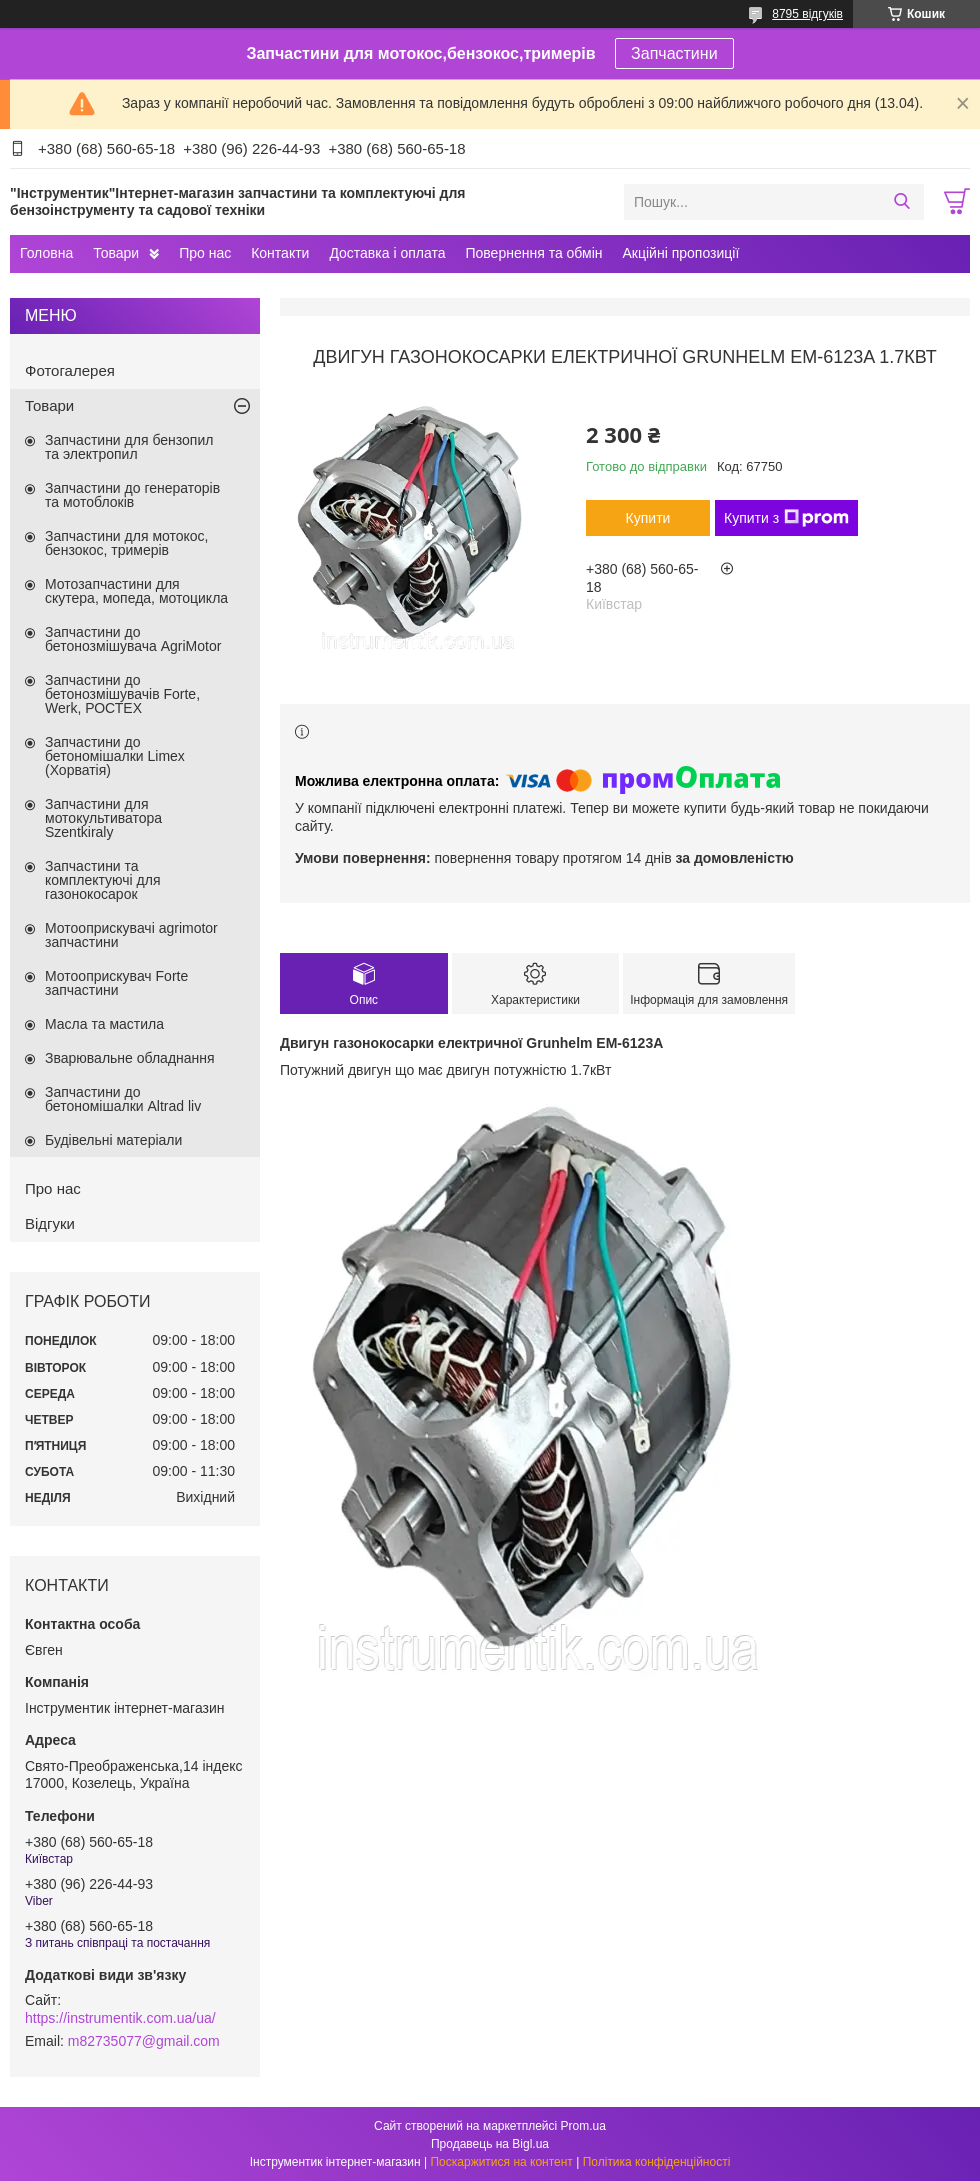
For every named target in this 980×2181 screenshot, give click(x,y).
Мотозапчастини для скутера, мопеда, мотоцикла (136, 591)
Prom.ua (583, 2126)
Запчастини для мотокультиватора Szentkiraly (103, 818)
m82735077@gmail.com (144, 2041)
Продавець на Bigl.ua (490, 2144)
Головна (46, 253)
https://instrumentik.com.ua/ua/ (120, 2018)
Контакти (280, 253)
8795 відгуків (807, 14)
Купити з (786, 518)
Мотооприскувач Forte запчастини (116, 983)
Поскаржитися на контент (501, 2162)
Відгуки (50, 1223)
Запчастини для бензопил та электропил (129, 447)
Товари (116, 253)
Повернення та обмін (533, 253)
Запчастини (674, 53)
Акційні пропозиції (681, 253)
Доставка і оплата (387, 253)
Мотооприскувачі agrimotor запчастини (131, 935)
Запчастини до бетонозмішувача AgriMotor (133, 639)
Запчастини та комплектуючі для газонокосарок (103, 880)
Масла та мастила (104, 1024)
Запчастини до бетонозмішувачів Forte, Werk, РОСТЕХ (122, 694)
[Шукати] (901, 202)
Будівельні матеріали (113, 1140)
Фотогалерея (70, 370)
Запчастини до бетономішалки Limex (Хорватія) (115, 756)
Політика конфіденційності (657, 2162)
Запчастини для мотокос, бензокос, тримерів (127, 543)
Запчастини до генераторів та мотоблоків (132, 495)
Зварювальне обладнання (130, 1058)
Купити (648, 518)
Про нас (205, 253)
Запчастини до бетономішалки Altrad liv (123, 1099)
